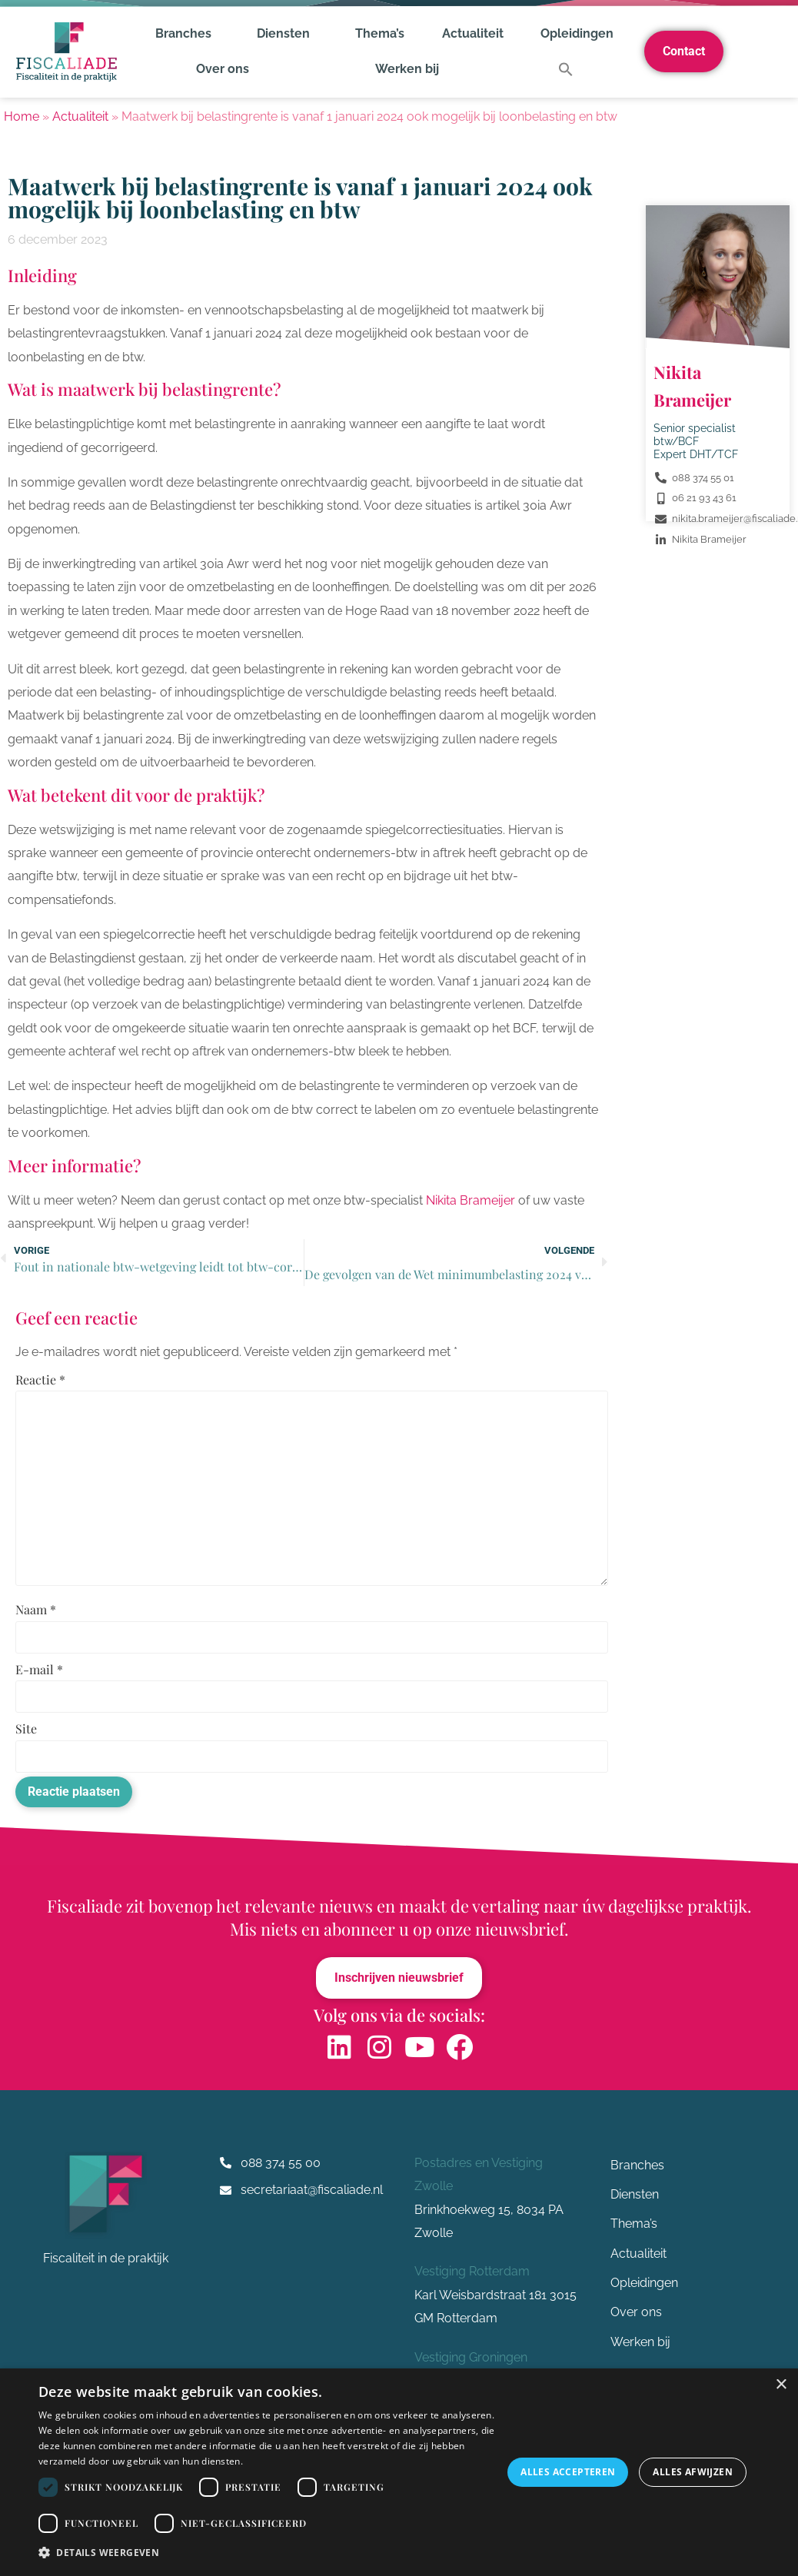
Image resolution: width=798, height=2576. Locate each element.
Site (26, 1730)
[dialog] (399, 2472)
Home (21, 116)
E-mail (39, 1671)
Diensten (287, 34)
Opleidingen (576, 33)
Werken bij (407, 68)
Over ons (226, 69)
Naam (35, 1611)
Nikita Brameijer (470, 1200)
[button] (566, 69)
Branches (187, 34)
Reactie (40, 1380)
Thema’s (379, 33)
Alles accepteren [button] (567, 2471)
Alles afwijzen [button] (693, 2471)
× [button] (780, 2385)
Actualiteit (473, 33)
